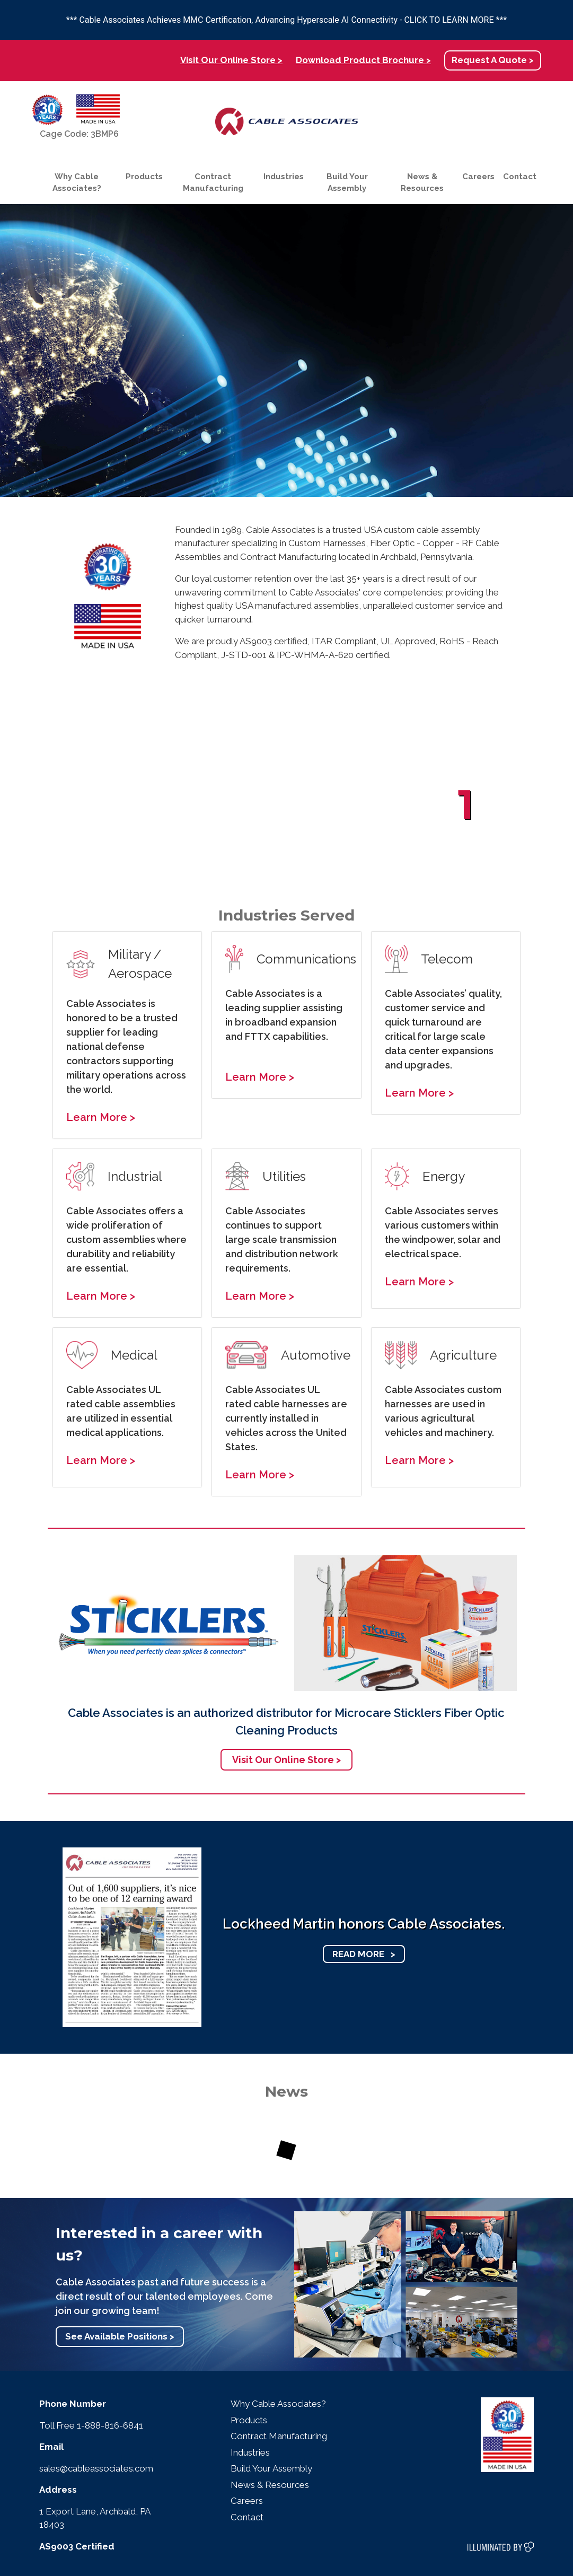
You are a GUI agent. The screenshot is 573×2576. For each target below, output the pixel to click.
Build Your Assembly (347, 183)
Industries (283, 176)
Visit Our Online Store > (231, 60)
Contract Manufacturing (213, 183)
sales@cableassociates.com (96, 2468)
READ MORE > (363, 1954)
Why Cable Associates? (76, 183)
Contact (519, 176)
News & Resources (422, 183)
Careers (478, 176)
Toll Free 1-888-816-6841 (91, 2425)
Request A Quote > (493, 60)
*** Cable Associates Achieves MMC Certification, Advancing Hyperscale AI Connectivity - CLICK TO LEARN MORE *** (286, 20)
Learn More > (100, 1117)
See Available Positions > (119, 2336)
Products (144, 176)
